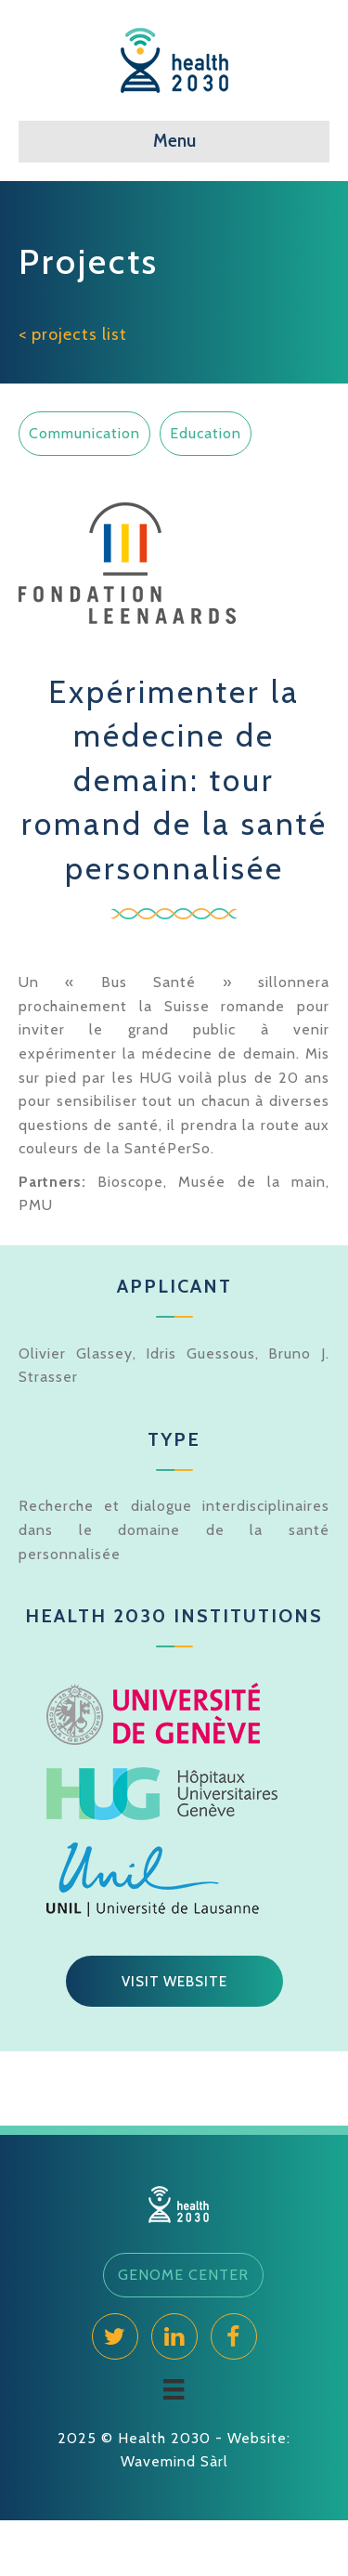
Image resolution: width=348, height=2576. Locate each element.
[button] (174, 1982)
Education (205, 433)
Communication (84, 433)
